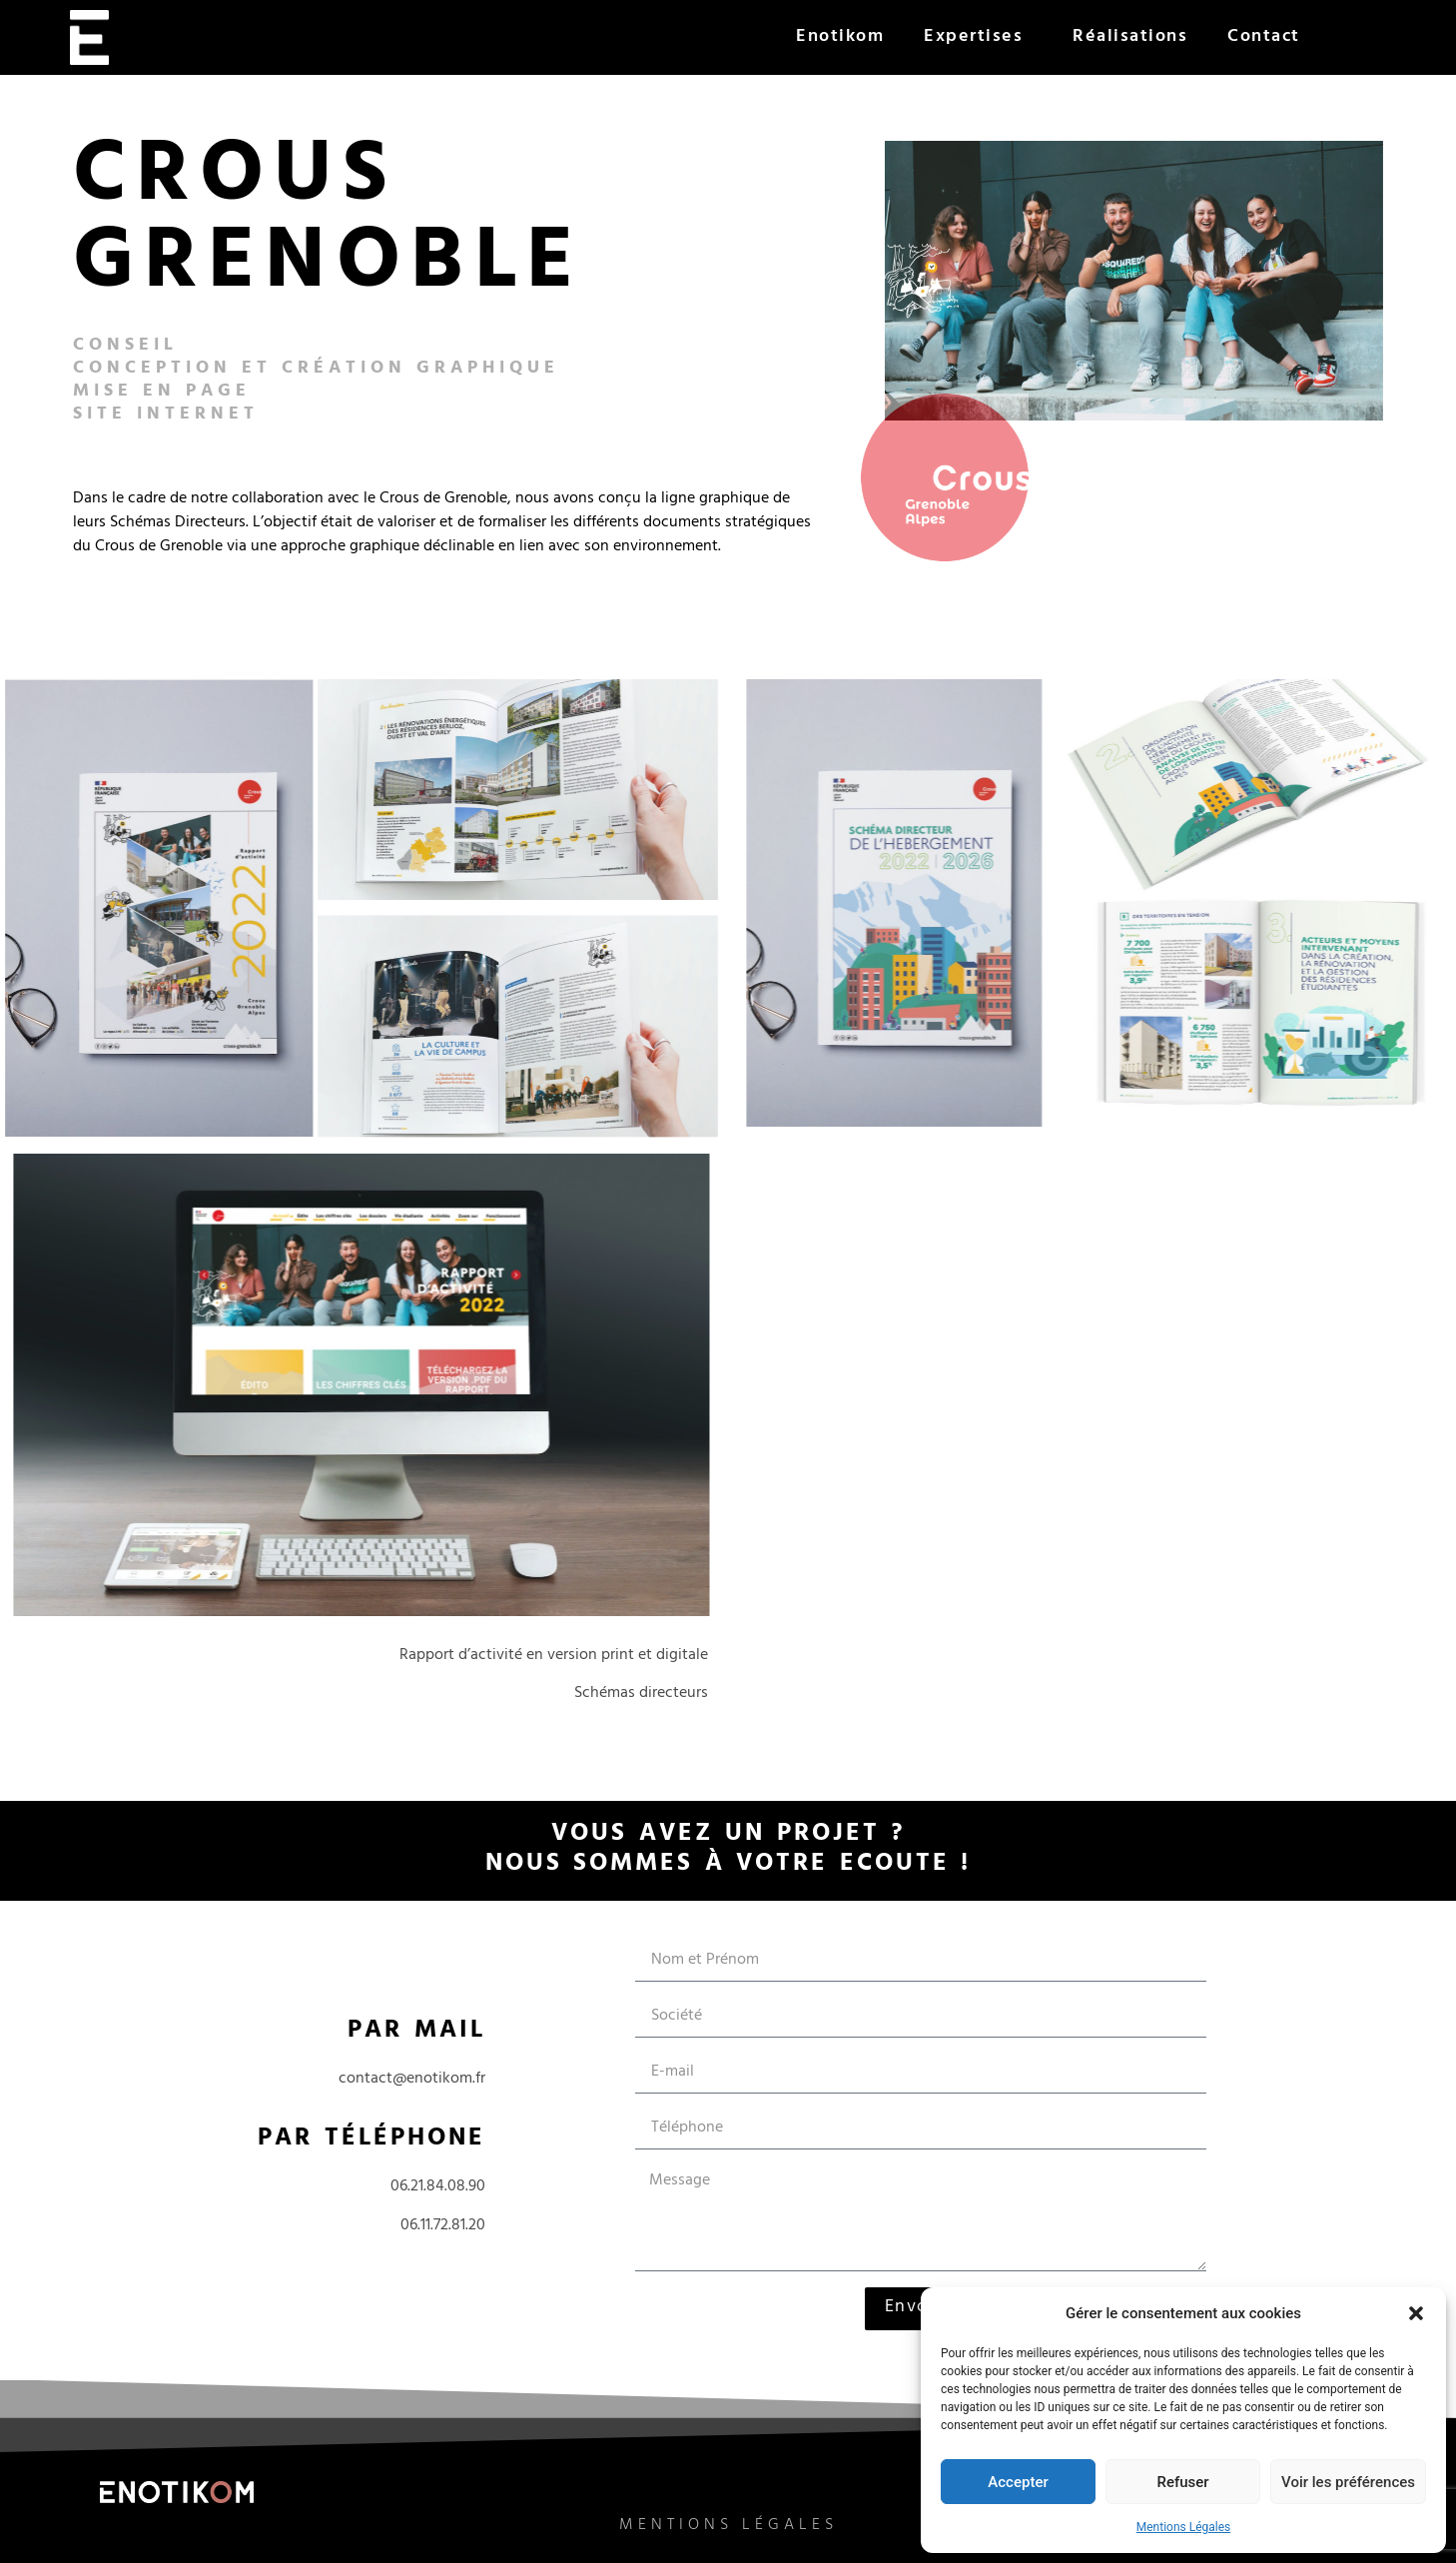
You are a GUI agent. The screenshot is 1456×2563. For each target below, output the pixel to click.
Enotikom (840, 38)
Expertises (978, 38)
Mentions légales (728, 2535)
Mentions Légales (1183, 2527)
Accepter (1018, 2482)
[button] (1416, 2313)
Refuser (1182, 2482)
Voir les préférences (1348, 2482)
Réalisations (1130, 38)
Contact (1263, 38)
